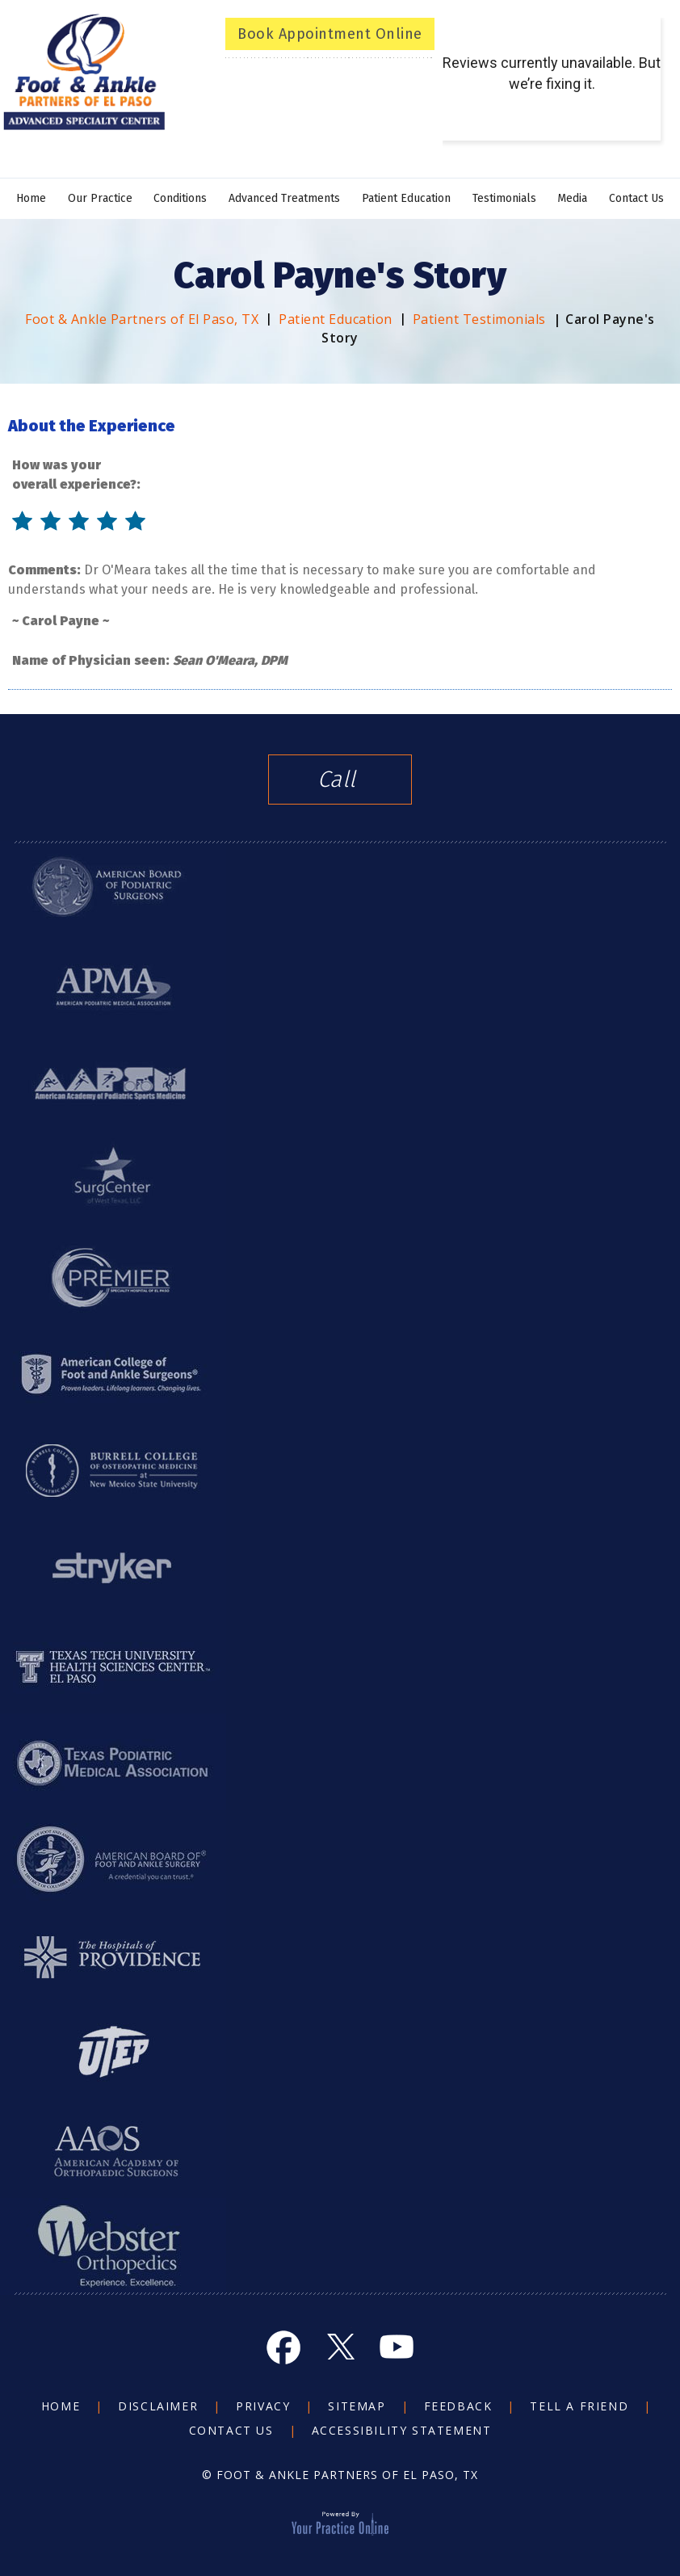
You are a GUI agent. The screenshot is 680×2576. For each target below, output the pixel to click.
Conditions (180, 198)
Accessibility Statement (402, 2430)
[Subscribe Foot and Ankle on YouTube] (396, 2346)
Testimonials (504, 198)
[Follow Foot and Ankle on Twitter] (340, 2346)
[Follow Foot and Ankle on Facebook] (283, 2346)
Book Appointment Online (329, 34)
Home (31, 198)
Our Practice (100, 198)
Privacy (263, 2406)
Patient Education (406, 198)
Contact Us (636, 198)
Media (572, 198)
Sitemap (356, 2406)
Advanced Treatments (284, 198)
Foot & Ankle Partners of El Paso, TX (141, 319)
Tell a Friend (579, 2406)
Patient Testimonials (479, 319)
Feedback (458, 2406)
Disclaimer (158, 2406)
